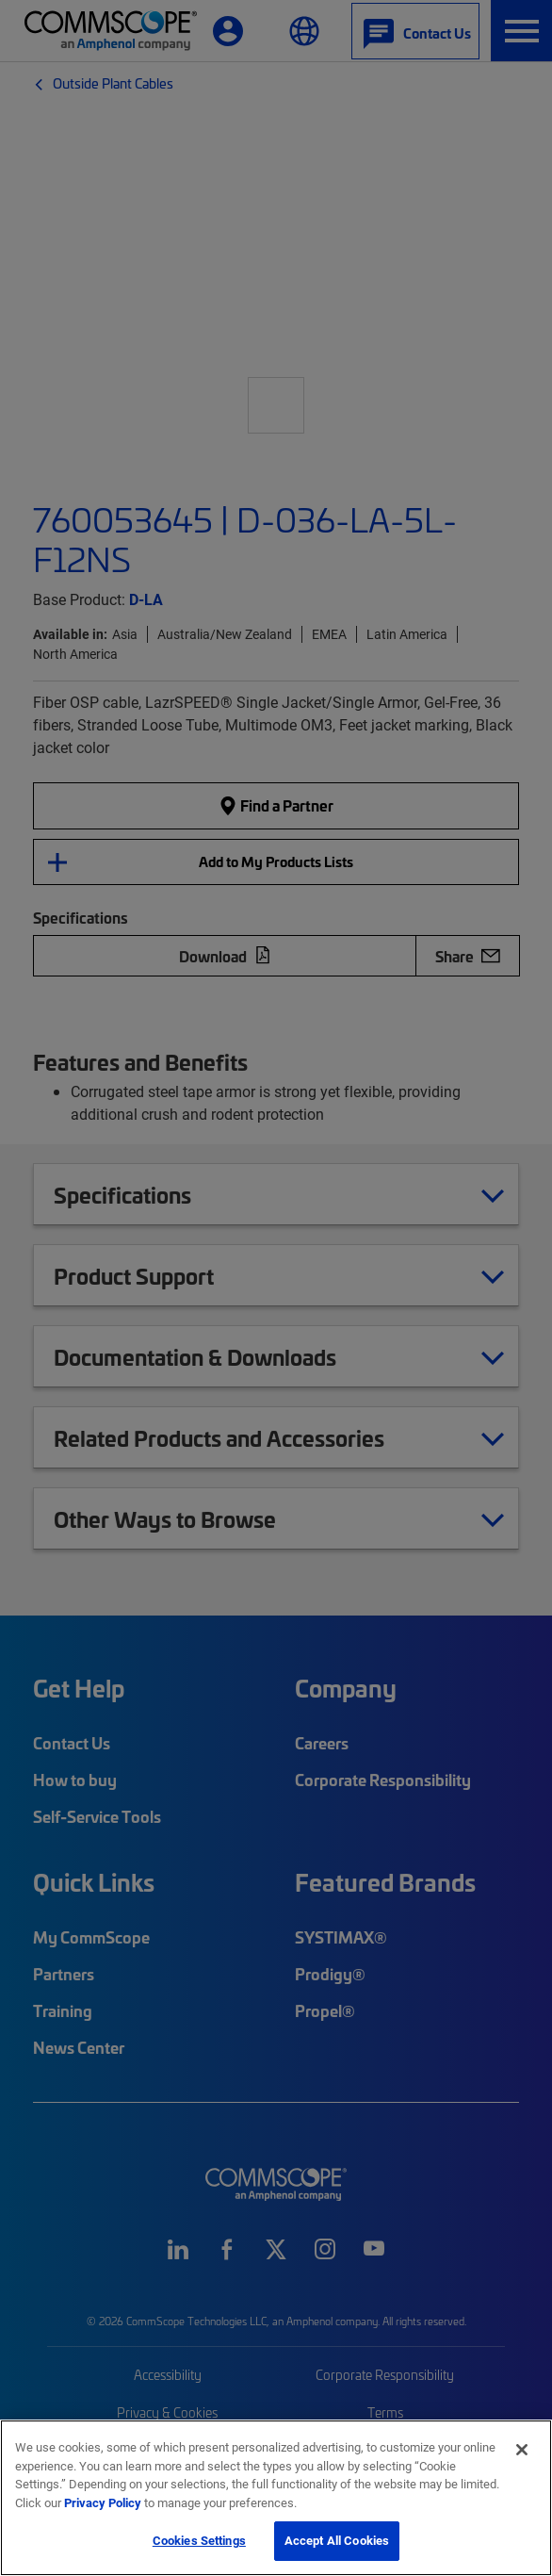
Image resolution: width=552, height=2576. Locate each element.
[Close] (522, 2449)
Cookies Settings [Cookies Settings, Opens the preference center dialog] (199, 2540)
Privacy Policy (102, 2502)
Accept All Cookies (336, 2540)
